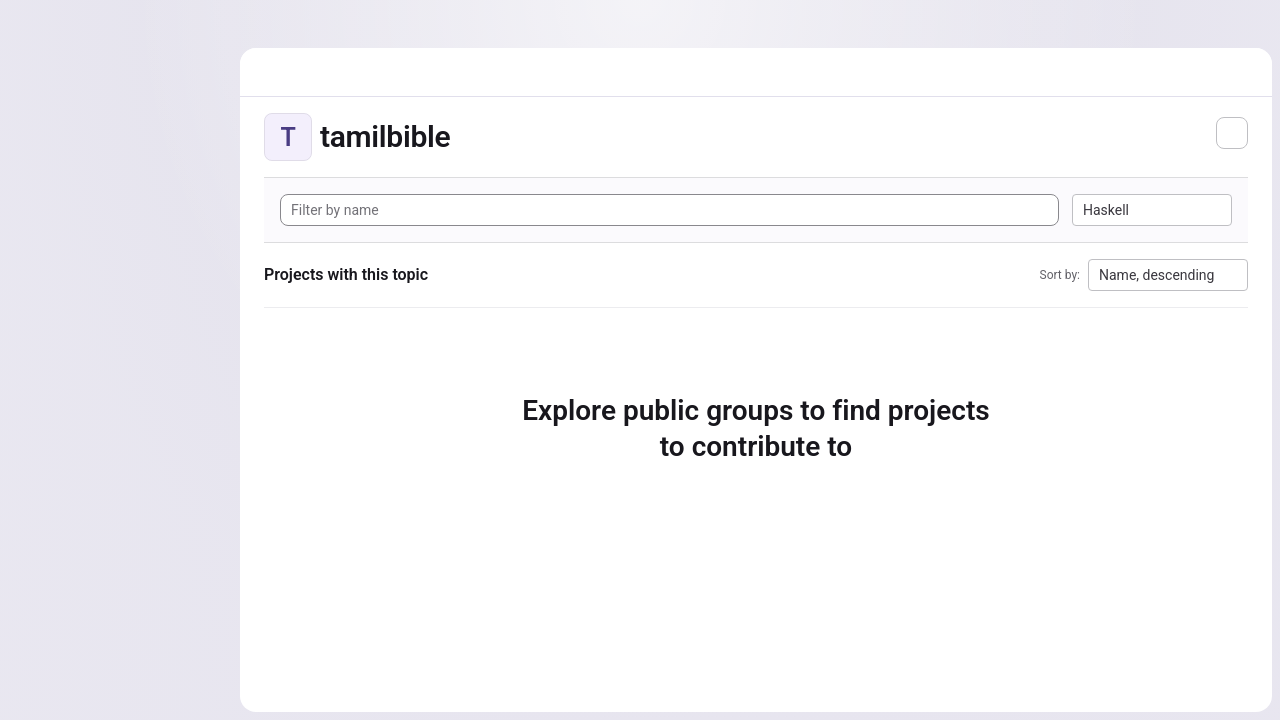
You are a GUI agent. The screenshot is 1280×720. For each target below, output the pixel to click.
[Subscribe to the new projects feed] (1232, 133)
